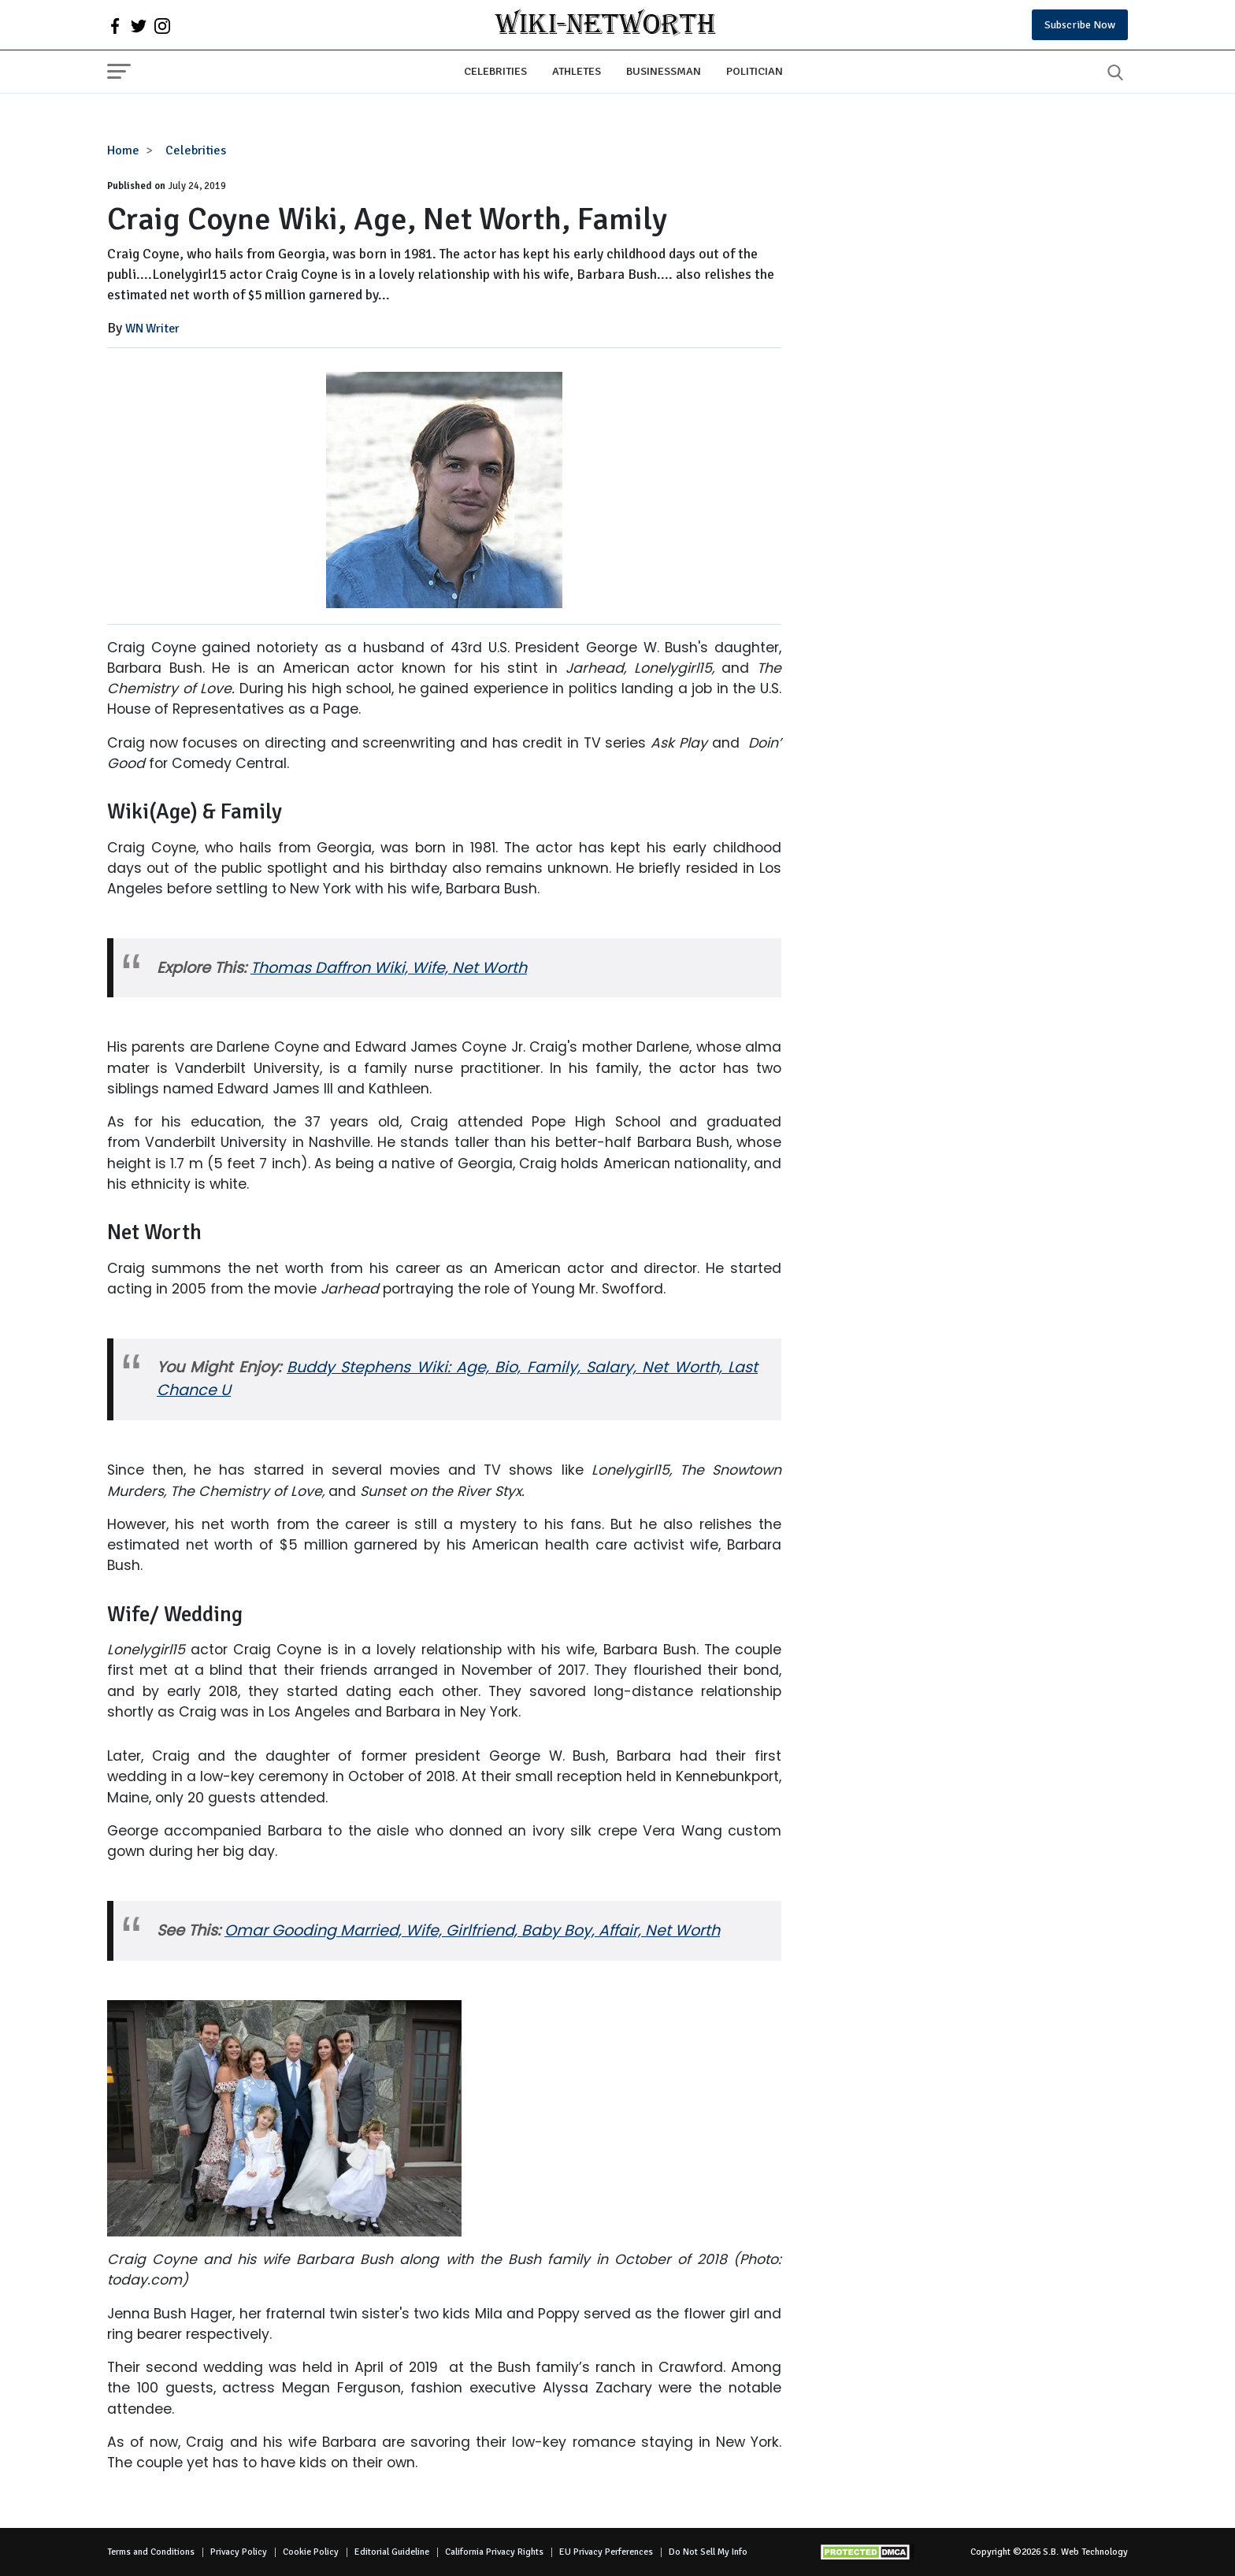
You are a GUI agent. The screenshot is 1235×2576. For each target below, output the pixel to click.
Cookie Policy (311, 2552)
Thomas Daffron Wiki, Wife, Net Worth (388, 967)
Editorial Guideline (391, 2552)
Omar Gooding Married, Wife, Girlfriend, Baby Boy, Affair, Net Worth (472, 1930)
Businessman (663, 71)
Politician (754, 71)
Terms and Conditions (151, 2552)
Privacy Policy (238, 2552)
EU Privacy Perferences (606, 2552)
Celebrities (495, 71)
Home (123, 150)
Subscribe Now (1079, 25)
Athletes (576, 71)
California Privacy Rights (494, 2552)
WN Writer (152, 328)
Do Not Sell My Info (708, 2552)
